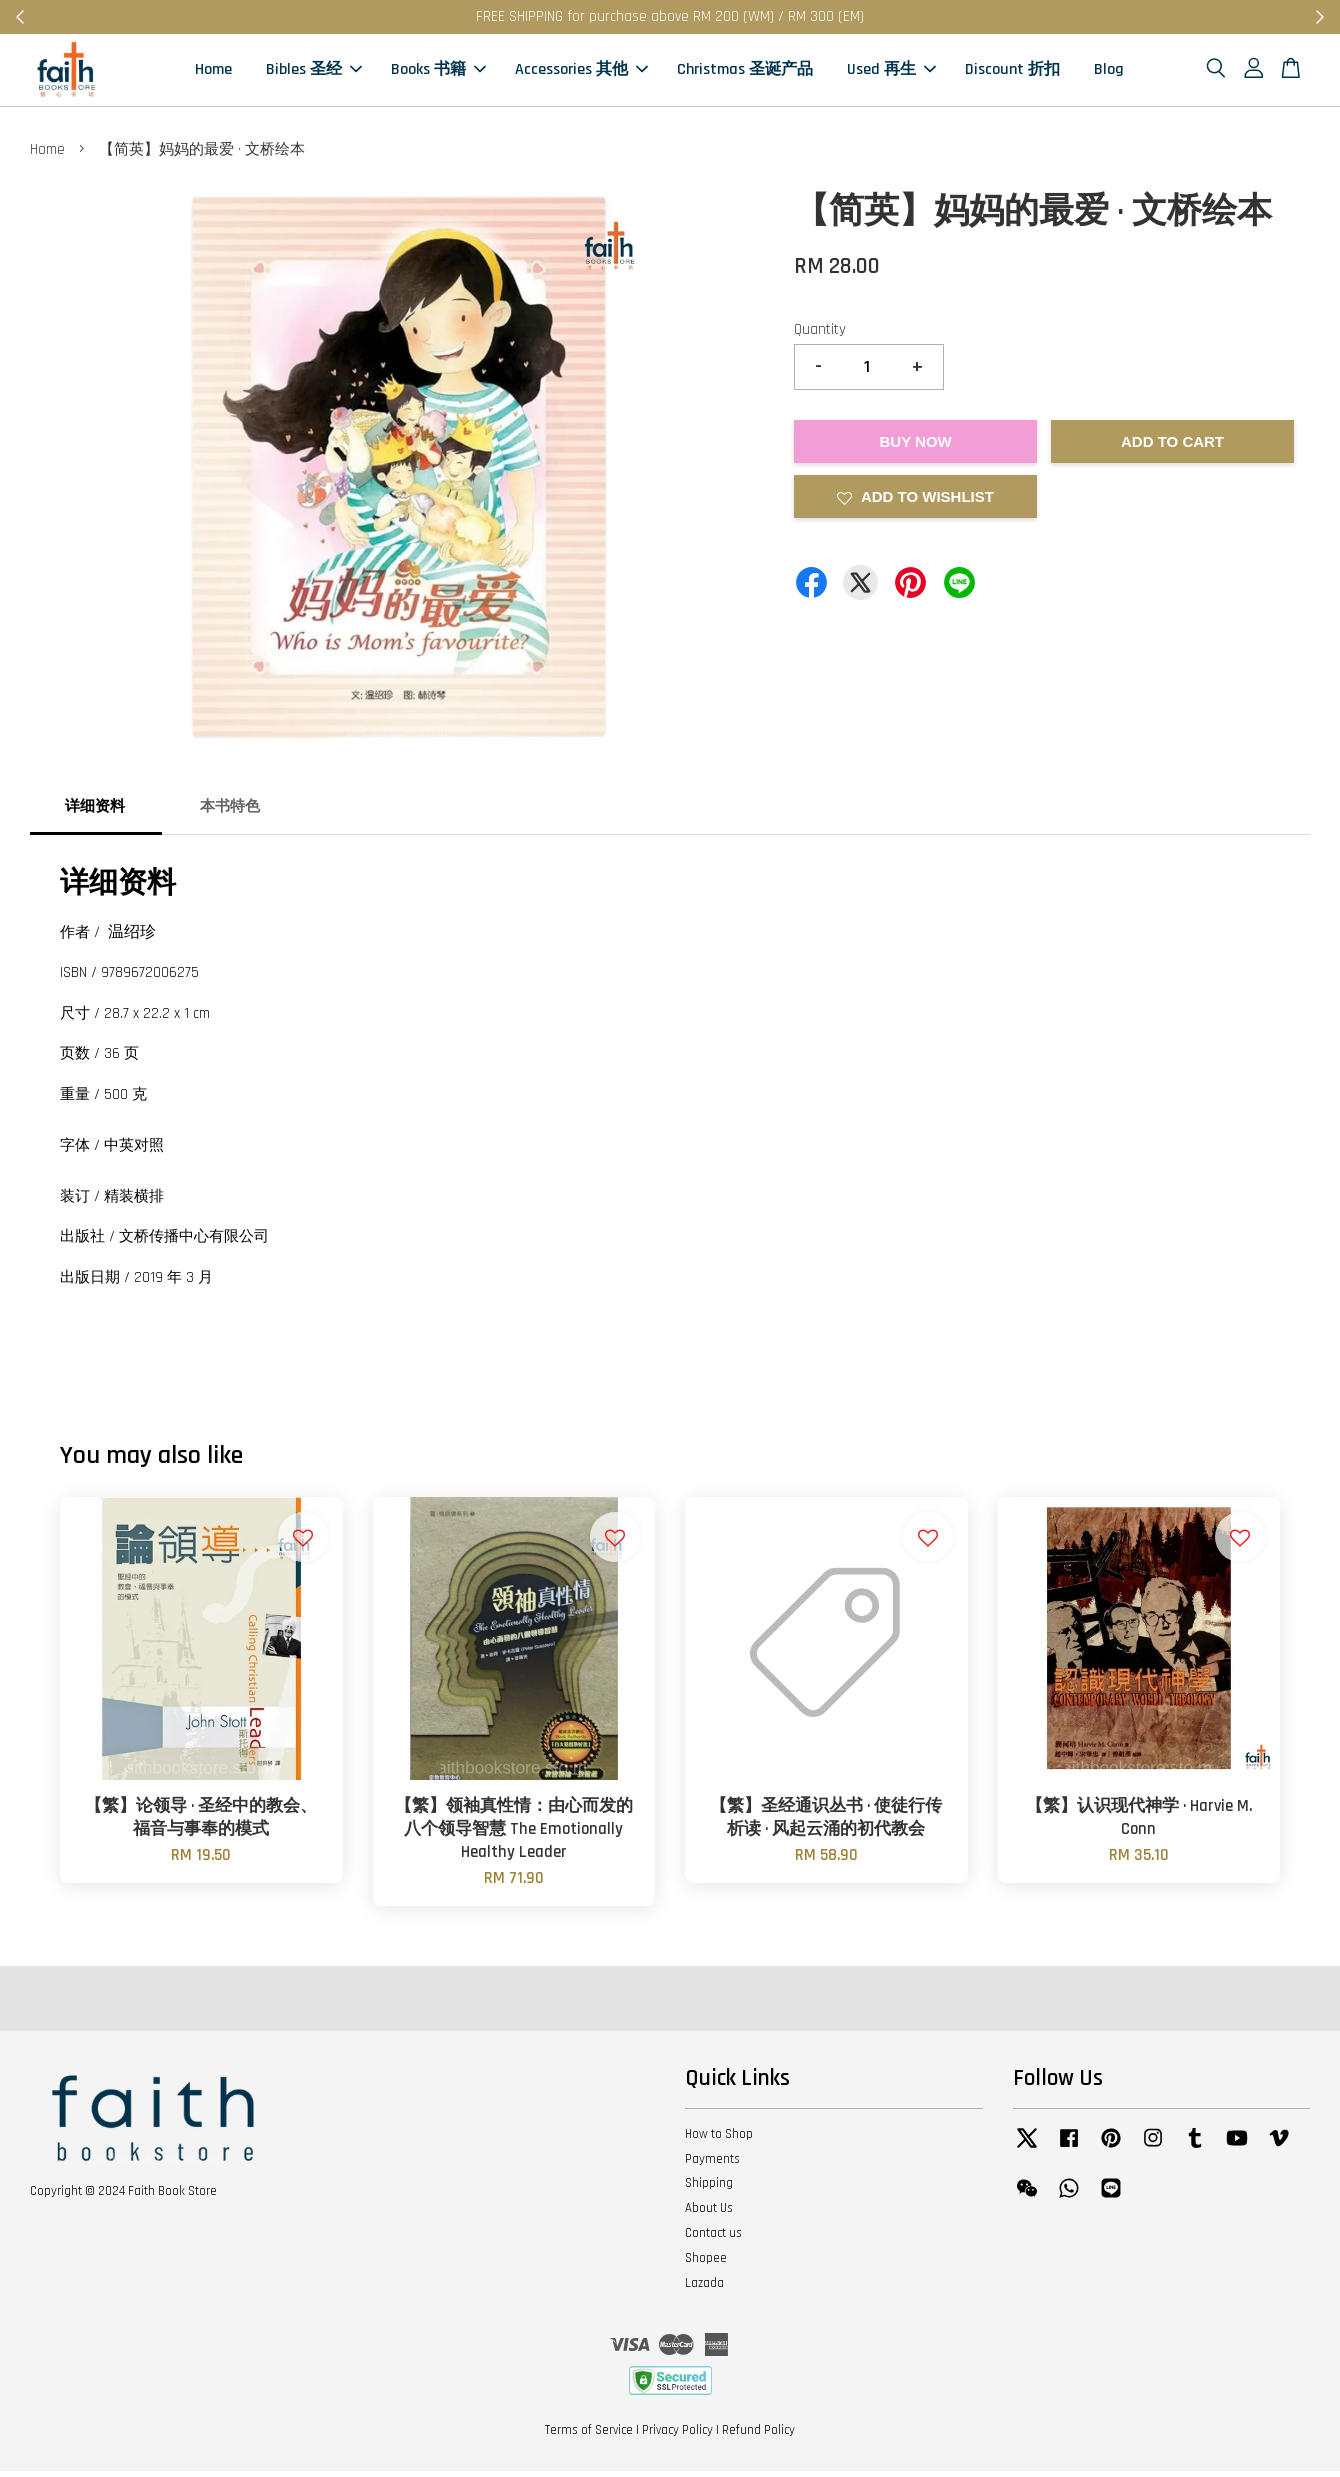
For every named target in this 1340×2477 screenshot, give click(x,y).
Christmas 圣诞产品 (745, 72)
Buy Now (915, 447)
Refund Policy (758, 2436)
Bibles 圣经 (314, 72)
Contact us (713, 2239)
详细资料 (95, 811)
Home (213, 72)
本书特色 (230, 811)
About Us (709, 2214)
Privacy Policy (677, 2436)
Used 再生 (891, 72)
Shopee (706, 2264)
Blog (1109, 72)
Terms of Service (589, 2436)
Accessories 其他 (581, 72)
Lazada (704, 2289)
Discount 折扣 (1012, 72)
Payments (712, 2164)
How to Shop (719, 2140)
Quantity (820, 335)
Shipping (709, 2189)
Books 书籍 (438, 72)
